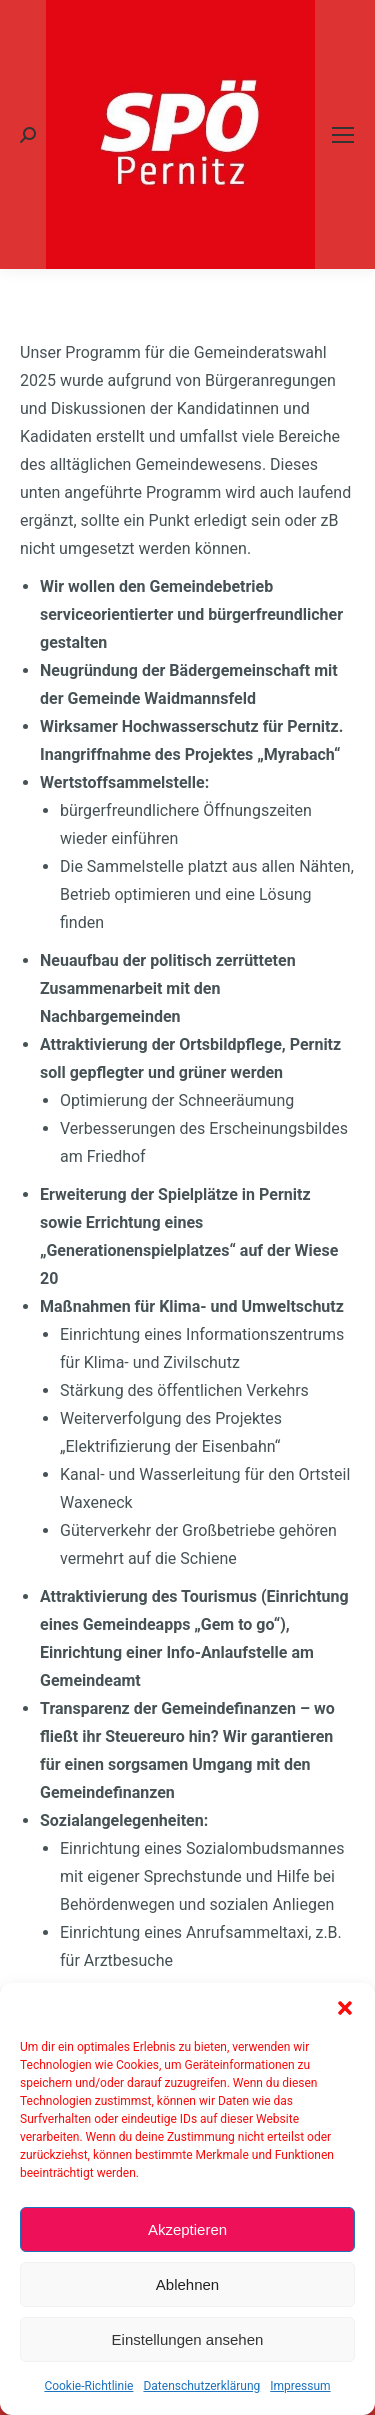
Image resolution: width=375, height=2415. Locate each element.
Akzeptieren (187, 2229)
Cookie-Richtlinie (88, 2386)
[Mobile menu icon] (343, 135)
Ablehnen (187, 2284)
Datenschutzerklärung (201, 2386)
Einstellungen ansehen (188, 2339)
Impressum (300, 2386)
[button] (345, 2008)
